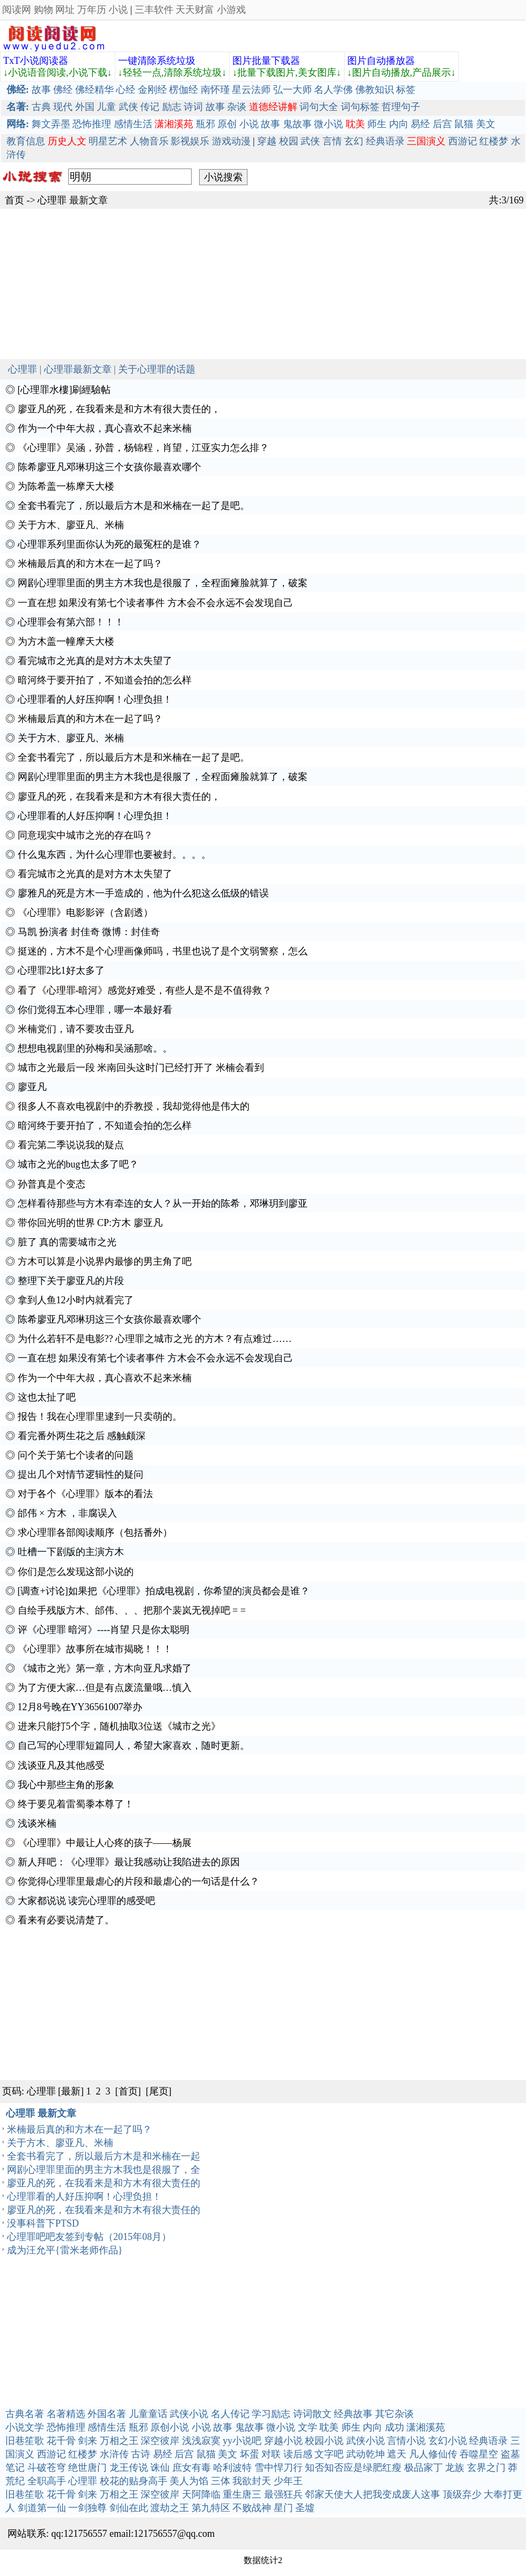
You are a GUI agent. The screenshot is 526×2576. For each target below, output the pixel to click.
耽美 (329, 2427)
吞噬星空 (478, 2454)
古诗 (140, 2454)
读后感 (297, 2454)
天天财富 (195, 9)
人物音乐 (149, 141)
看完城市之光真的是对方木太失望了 (95, 660)
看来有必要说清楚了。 (66, 1920)
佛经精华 (94, 89)
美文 (485, 124)
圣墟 (305, 2507)
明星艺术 (108, 141)
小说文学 (24, 2427)
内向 (398, 124)
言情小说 (406, 2440)
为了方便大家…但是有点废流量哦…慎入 (105, 1687)
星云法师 (251, 89)
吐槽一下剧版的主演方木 (71, 1551)
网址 (65, 9)
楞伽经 (183, 89)
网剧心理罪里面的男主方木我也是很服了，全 (103, 2169)
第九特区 (211, 2507)
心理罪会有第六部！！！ (71, 622)
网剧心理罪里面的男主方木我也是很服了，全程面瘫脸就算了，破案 (163, 583)
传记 (149, 106)
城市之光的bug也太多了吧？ (78, 1164)
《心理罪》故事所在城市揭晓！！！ (95, 1649)
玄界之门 (486, 2467)
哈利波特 (232, 2467)
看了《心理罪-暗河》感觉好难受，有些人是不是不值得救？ (145, 990)
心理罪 (52, 200)
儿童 (106, 106)
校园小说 (324, 2440)
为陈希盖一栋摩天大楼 (66, 486)
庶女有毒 (191, 2467)
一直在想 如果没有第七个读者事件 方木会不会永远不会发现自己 (155, 602)
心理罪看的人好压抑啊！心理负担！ (95, 699)
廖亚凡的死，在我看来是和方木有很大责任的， (119, 409)
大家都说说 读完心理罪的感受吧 (87, 1900)
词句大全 (318, 106)
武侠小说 (189, 2414)
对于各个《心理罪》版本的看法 (85, 1493)
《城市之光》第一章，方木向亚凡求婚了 (105, 1668)
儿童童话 (148, 2414)
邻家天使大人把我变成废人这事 (372, 2494)
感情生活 (133, 124)
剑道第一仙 (42, 2507)
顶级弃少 (462, 2494)
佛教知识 (374, 89)
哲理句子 (401, 106)
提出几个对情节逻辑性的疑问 (80, 1474)
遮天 (396, 2454)
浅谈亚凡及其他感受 (61, 1765)
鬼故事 (297, 124)
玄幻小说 (447, 2440)
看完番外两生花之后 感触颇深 (82, 1436)
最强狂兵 (283, 2494)
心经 (125, 89)
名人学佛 (333, 89)
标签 (405, 89)
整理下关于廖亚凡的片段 (71, 1280)
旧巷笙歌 (24, 2440)
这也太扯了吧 (47, 1397)
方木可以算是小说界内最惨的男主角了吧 (105, 1261)
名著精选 (66, 2414)
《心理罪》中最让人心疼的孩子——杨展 (105, 1842)
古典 (41, 106)
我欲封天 (251, 2481)
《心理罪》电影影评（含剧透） (85, 912)
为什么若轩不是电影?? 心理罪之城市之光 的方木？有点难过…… (155, 1338)
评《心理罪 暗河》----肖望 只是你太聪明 (104, 1629)
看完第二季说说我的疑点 (71, 1145)
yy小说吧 (242, 2440)
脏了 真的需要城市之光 (67, 1242)
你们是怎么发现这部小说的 (76, 1571)
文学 (307, 2427)
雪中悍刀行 (278, 2467)
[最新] (71, 2091)
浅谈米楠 (37, 1823)
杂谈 (236, 106)
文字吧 (329, 2454)
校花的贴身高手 (133, 2481)
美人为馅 (189, 2481)
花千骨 (61, 2440)
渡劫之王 (169, 2507)
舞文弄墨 (51, 124)
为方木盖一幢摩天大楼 (66, 641)
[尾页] (159, 2091)
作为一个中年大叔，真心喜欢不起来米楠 (105, 428)
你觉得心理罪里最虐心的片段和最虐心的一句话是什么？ (138, 1881)
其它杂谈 (394, 2414)
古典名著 (24, 2414)
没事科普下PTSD (43, 2223)
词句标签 (360, 106)
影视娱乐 (190, 141)
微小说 (328, 124)
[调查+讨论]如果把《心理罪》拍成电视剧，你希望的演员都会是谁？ (164, 1591)
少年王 (288, 2481)
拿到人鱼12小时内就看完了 (76, 1300)
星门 (283, 2507)
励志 (171, 106)
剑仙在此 (128, 2507)
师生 (376, 124)
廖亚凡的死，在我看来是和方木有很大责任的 (103, 2183)
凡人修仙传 (433, 2454)
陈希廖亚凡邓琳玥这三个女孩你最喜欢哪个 (109, 467)
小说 (118, 9)
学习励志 (271, 2414)
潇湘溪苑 (425, 2427)
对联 (271, 2454)
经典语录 (385, 141)
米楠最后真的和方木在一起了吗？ (90, 563)
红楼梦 (493, 141)
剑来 (87, 2440)
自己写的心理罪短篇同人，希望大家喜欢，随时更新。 (134, 1745)
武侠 (128, 106)
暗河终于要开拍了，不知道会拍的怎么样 (105, 680)
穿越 (266, 141)
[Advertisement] (263, 284)
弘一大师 (292, 89)
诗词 (193, 106)
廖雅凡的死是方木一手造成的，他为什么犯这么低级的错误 (143, 893)
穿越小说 (283, 2440)
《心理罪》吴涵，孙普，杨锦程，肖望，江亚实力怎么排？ (143, 447)
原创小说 (169, 2427)
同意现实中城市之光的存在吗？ (85, 835)
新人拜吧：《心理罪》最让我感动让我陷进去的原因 (129, 1862)
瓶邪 (205, 124)
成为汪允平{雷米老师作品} (64, 2250)
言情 (332, 141)
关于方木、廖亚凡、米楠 (71, 525)
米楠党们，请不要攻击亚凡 (76, 1029)
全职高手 (46, 2481)
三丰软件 (154, 9)
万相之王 (119, 2440)
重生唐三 (242, 2494)
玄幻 (353, 141)
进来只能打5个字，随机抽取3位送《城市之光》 (119, 1726)
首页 (14, 200)
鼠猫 (463, 124)
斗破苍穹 (46, 2467)
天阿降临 (201, 2494)
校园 (288, 141)
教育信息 (25, 141)
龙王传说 (128, 2467)
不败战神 (251, 2507)
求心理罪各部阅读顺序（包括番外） (95, 1532)
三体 (220, 2481)
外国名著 (106, 2414)
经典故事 (353, 2414)
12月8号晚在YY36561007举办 (80, 1707)
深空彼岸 (160, 2440)
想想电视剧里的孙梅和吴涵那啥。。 (95, 1048)
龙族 (454, 2467)
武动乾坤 (365, 2454)
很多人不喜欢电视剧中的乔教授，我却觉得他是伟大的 (134, 1106)
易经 (420, 124)
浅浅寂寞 (201, 2440)
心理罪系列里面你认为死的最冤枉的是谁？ (109, 544)
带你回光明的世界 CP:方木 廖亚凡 (90, 1222)
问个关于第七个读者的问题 (76, 1455)
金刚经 (152, 89)
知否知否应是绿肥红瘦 (353, 2467)
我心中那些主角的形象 (66, 1784)
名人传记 (230, 2414)
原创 (227, 124)
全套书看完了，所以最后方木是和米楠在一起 (103, 2156)
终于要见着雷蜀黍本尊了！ (76, 1804)
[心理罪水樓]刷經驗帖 (64, 389)
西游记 (462, 141)
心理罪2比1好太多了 (61, 970)
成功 (394, 2427)
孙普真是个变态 (51, 1184)
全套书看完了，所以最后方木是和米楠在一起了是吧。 (134, 505)
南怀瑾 (215, 89)
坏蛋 (249, 2454)
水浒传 (114, 2454)
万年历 (91, 9)
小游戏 (231, 9)
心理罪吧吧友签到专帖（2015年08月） (89, 2236)
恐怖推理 (91, 124)
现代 (62, 106)
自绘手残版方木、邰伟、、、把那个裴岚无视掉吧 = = (132, 1610)
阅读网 (16, 9)
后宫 (442, 124)
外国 (84, 106)
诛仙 (160, 2467)
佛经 (62, 89)
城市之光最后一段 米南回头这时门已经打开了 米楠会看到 (141, 1067)
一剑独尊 (87, 2507)
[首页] (128, 2091)
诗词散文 (312, 2414)
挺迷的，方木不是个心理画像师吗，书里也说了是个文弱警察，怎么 (163, 951)
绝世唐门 (87, 2467)
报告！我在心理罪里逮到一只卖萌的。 (100, 1416)
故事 (41, 89)
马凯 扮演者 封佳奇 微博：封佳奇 (89, 931)
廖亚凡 (32, 1087)
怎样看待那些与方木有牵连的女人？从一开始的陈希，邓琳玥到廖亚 (163, 1203)
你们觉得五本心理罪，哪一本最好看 (95, 1009)
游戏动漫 (231, 141)
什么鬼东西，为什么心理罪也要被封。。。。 (114, 854)
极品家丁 (423, 2467)
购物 (43, 9)
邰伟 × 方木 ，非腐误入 (68, 1513)
